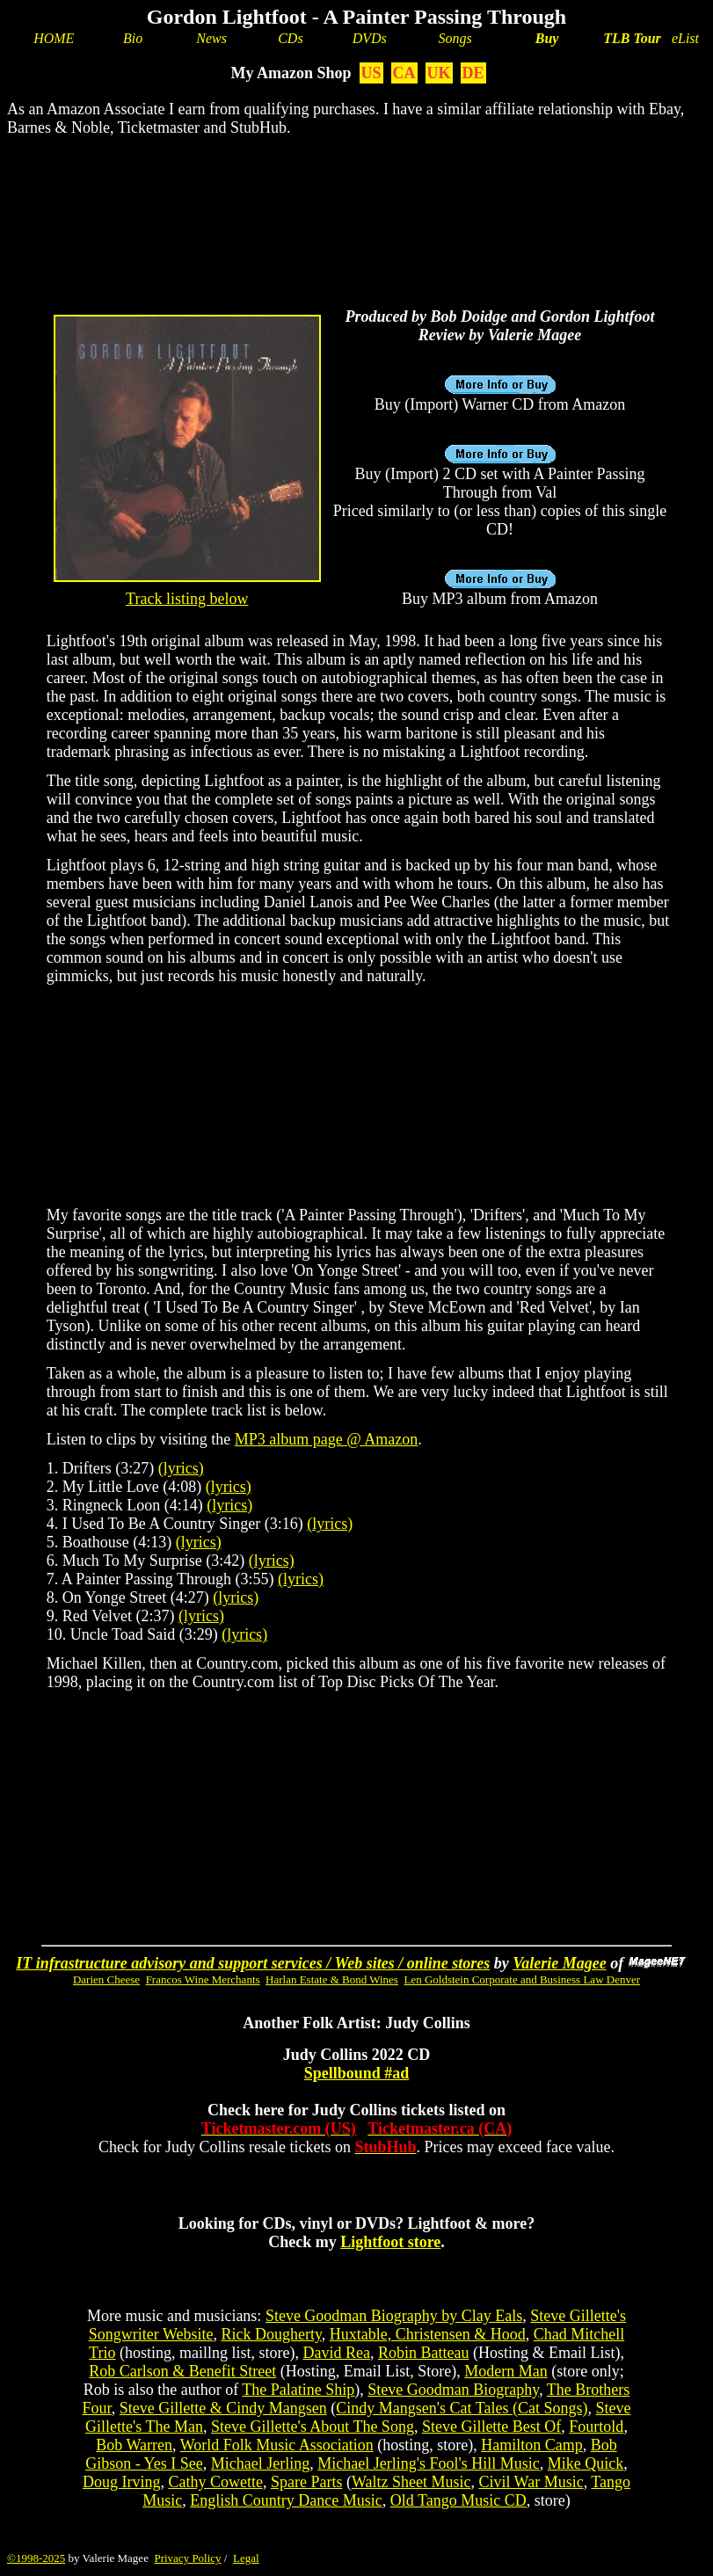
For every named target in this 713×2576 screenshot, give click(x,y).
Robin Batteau (423, 2352)
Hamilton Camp (532, 2445)
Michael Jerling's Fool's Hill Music (428, 2463)
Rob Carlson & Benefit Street (182, 2371)
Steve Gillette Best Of (491, 2426)
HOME (53, 38)
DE (473, 73)
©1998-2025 (36, 2558)
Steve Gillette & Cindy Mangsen (223, 2408)
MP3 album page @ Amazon (326, 1439)
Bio (132, 38)
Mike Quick (585, 2463)
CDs (290, 38)
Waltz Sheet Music (411, 2482)
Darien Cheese (106, 1979)
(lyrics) (181, 1468)
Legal (246, 2558)
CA (404, 73)
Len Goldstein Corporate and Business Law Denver (522, 1979)
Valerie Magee (559, 1963)
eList (685, 38)
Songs (455, 38)
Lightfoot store (390, 2242)
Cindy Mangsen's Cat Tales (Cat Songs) (461, 2408)
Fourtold (596, 2426)
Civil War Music (530, 2482)
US (371, 73)
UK (439, 73)
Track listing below (187, 599)
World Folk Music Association (277, 2445)
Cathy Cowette (215, 2482)
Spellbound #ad (357, 2073)
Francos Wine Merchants (203, 1979)
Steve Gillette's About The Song (312, 2426)
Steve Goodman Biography (453, 2389)
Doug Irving (122, 2482)
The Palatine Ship (298, 2389)
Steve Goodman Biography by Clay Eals (394, 2316)
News (211, 38)
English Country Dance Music (286, 2500)
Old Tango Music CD (458, 2500)
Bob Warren (134, 2445)
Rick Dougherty (271, 2334)
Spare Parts (306, 2482)
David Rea (335, 2352)
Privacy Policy (187, 2558)
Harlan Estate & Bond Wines (332, 1979)
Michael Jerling (260, 2463)
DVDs (370, 38)
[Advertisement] (356, 207)
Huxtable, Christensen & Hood (428, 2334)
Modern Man (505, 2371)
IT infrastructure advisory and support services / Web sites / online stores (253, 1963)
